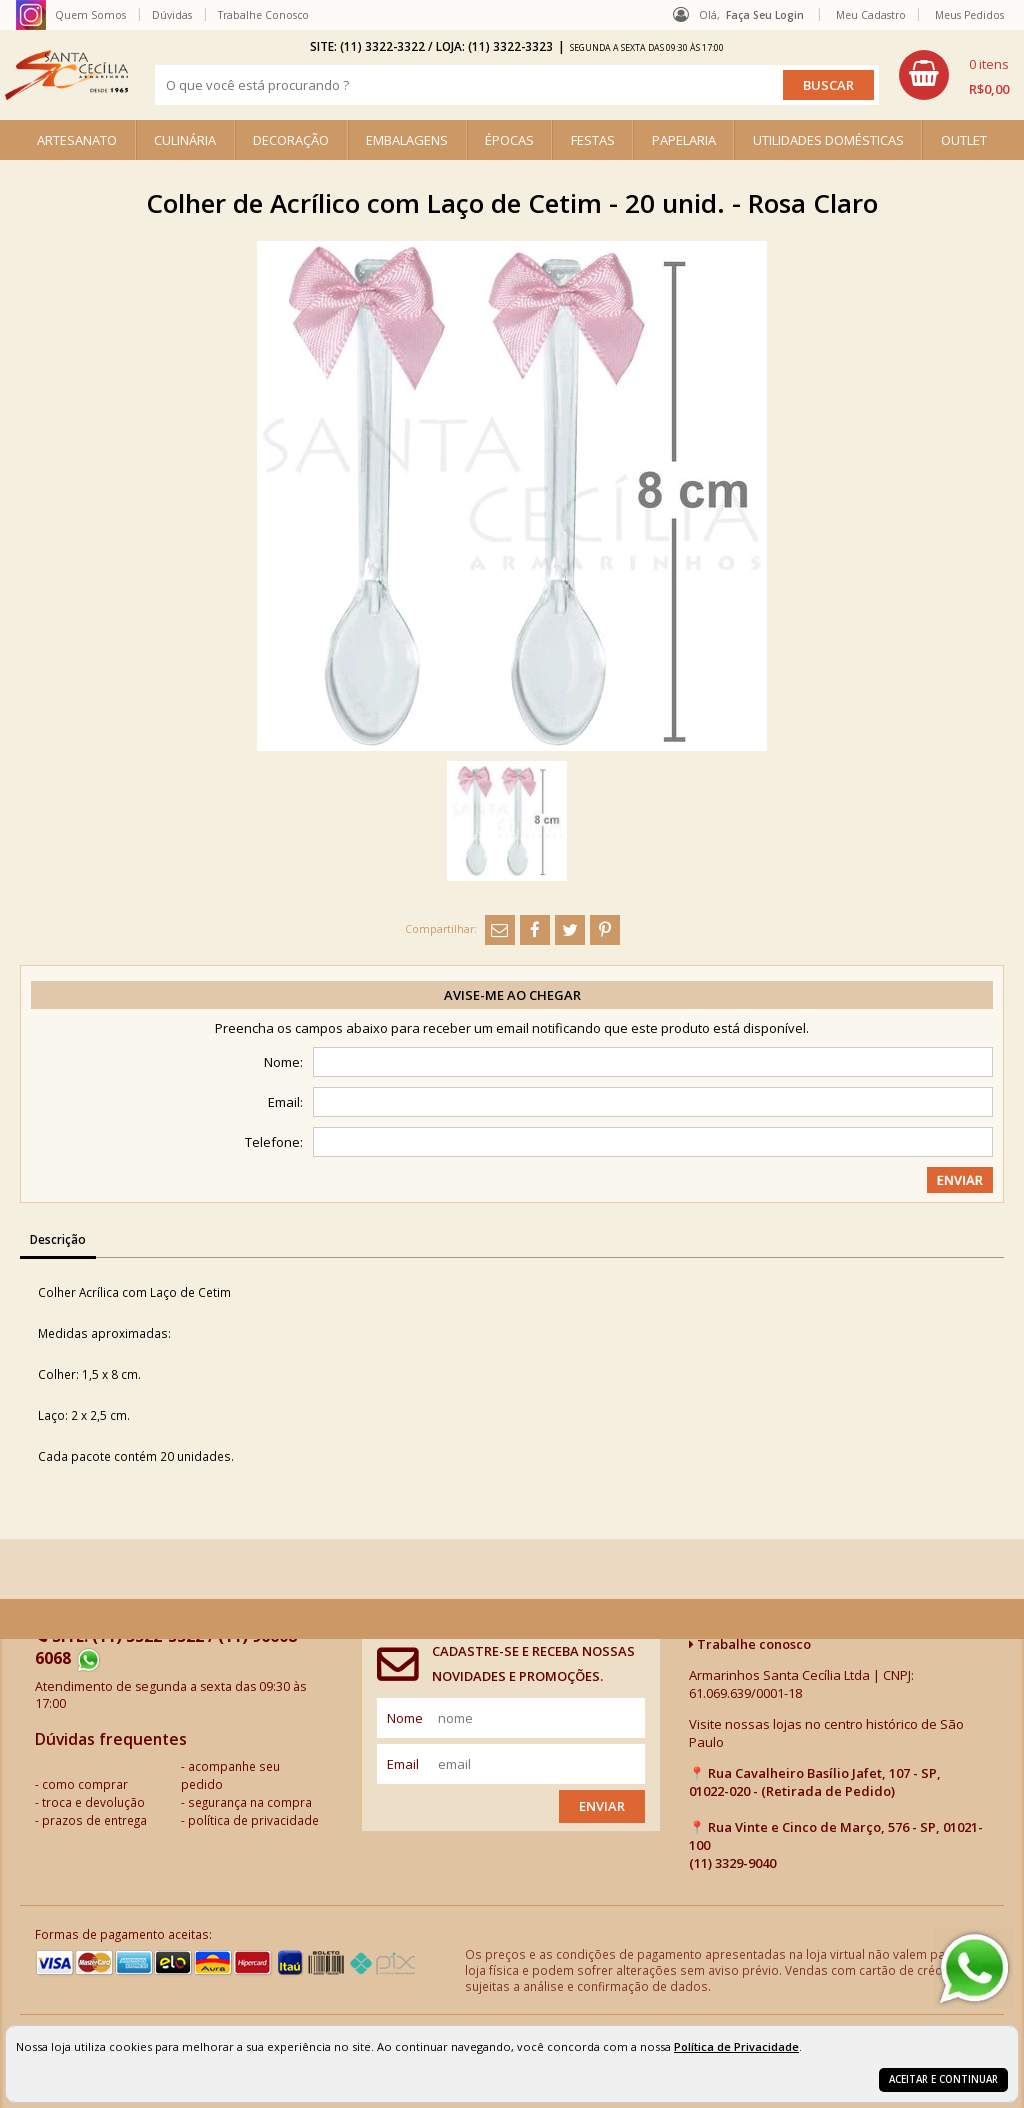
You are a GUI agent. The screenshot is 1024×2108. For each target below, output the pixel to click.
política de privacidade (253, 1820)
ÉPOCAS (509, 140)
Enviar (602, 1806)
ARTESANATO (77, 140)
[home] (66, 75)
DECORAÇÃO (291, 140)
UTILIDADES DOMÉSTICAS (828, 140)
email (403, 1764)
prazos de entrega (94, 1820)
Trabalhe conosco (750, 1644)
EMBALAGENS (407, 140)
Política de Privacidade (736, 2046)
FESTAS (593, 140)
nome (405, 1718)
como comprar (85, 1784)
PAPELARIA (684, 140)
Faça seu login (765, 15)
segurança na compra (250, 1802)
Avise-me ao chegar (512, 995)
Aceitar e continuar (943, 2079)
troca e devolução (93, 1802)
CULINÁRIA (185, 140)
